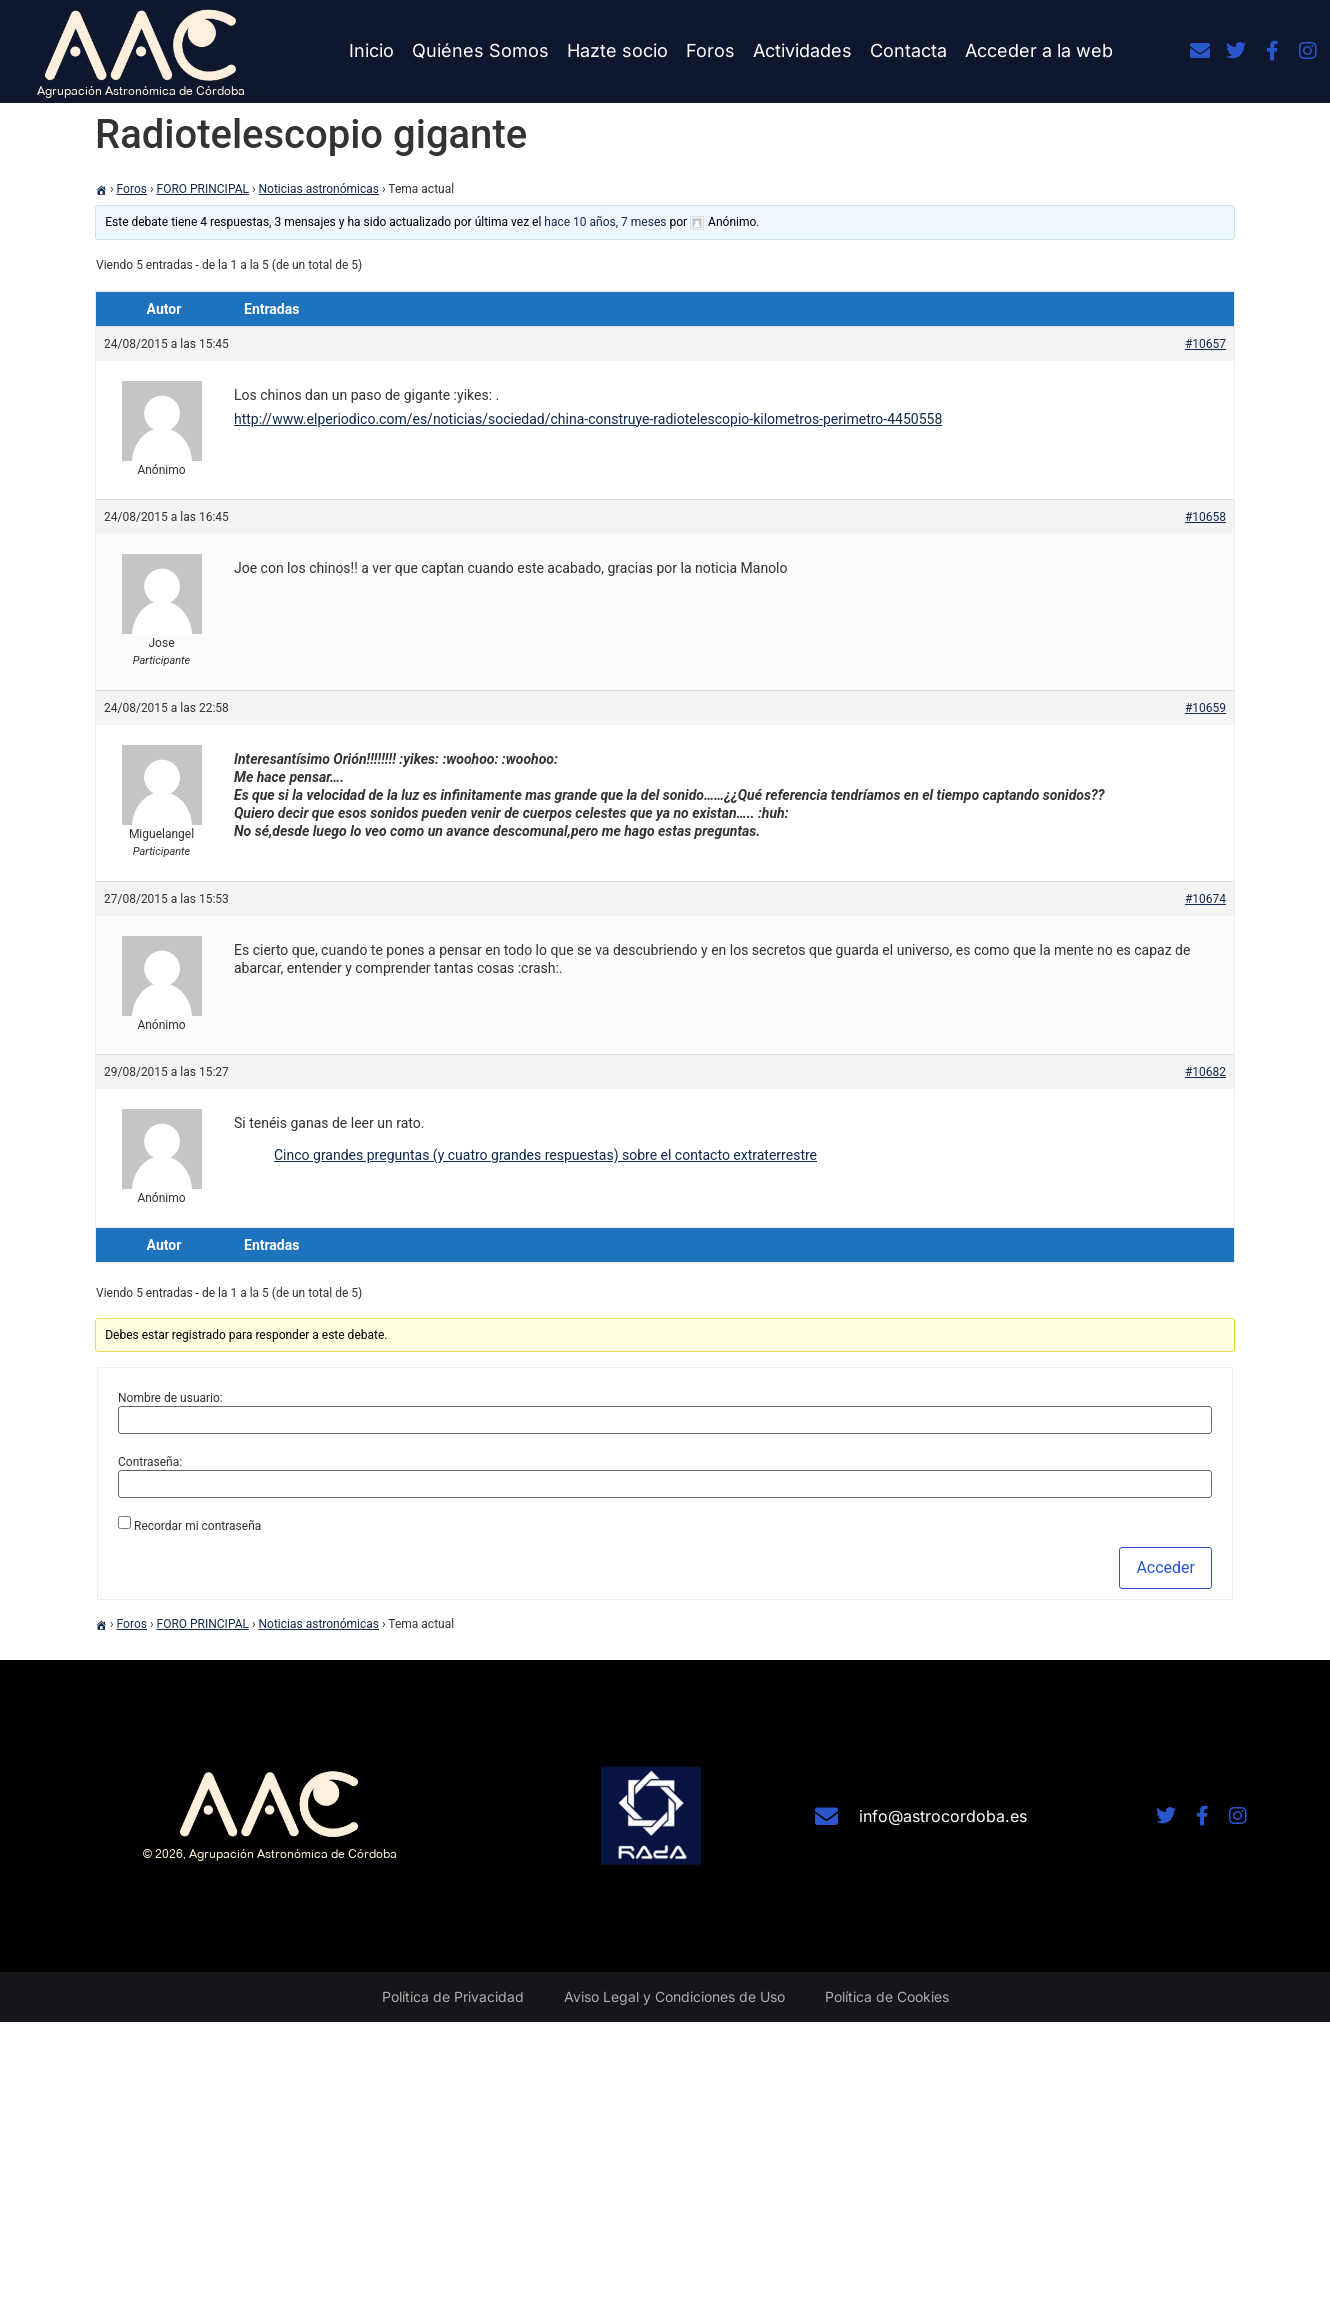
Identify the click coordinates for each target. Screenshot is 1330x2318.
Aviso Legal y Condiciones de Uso (674, 1996)
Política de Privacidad (453, 1996)
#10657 (1205, 344)
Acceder (1165, 1567)
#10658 (1205, 517)
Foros (710, 50)
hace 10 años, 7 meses (605, 222)
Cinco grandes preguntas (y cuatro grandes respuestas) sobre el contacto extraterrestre (545, 1155)
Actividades (802, 50)
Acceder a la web (1039, 50)
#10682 (1205, 1072)
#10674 (1205, 899)
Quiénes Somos (480, 50)
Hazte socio (617, 50)
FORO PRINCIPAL (203, 189)
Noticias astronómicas (319, 189)
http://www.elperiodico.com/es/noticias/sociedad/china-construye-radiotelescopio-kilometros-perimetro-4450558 (588, 419)
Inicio (371, 50)
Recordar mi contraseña (197, 1526)
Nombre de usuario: (170, 1398)
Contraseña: (150, 1462)
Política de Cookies (887, 1996)
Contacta (908, 50)
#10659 (1205, 708)
